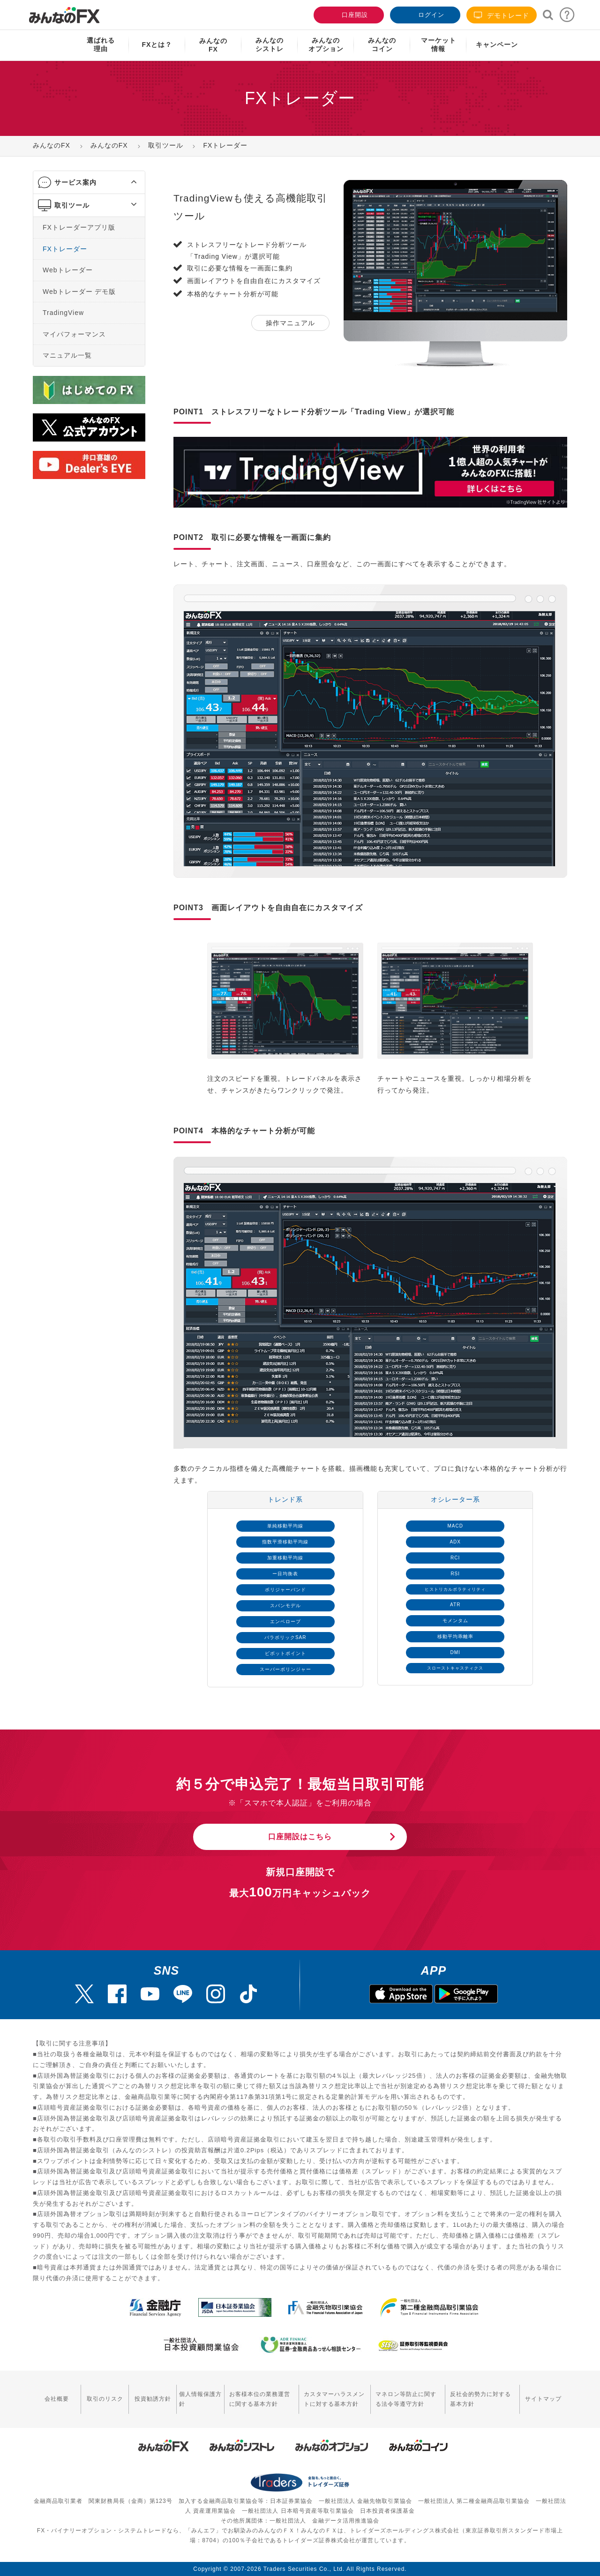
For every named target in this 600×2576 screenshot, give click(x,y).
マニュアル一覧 (67, 355)
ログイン (424, 14)
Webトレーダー (68, 270)
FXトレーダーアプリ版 (79, 227)
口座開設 (348, 14)
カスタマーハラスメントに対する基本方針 (334, 2399)
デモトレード (501, 15)
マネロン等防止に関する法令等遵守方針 (405, 2399)
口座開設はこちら (300, 1837)
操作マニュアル (290, 323)
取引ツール (72, 205)
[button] (125, 182)
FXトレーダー (65, 248)
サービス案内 (75, 182)
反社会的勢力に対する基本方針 (480, 2399)
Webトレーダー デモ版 (79, 291)
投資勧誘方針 (153, 2399)
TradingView (63, 312)
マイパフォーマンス (74, 333)
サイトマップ (543, 2399)
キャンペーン (497, 44)
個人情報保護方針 (200, 2399)
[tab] (89, 182)
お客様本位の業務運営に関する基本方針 (259, 2399)
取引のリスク (105, 2399)
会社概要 (57, 2399)
